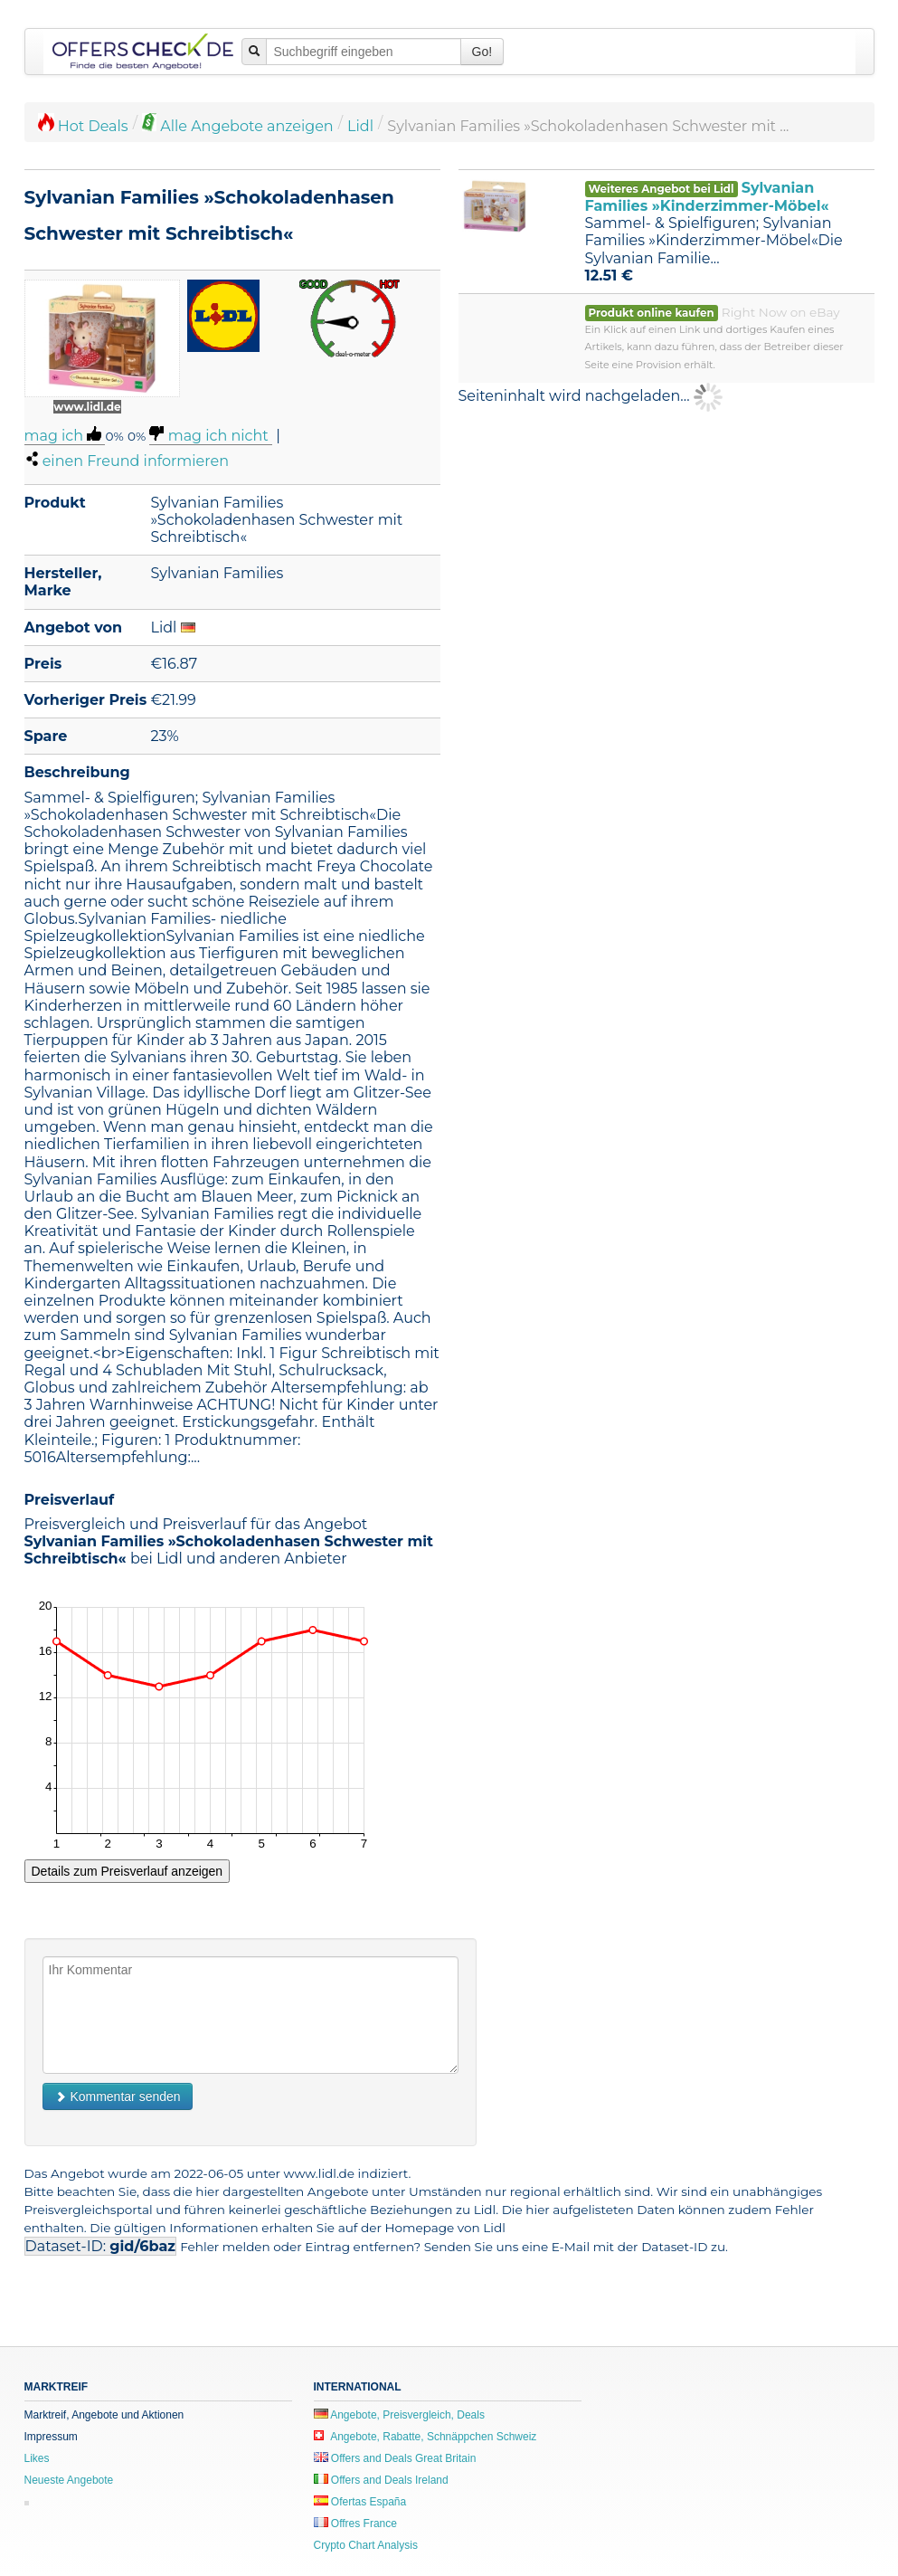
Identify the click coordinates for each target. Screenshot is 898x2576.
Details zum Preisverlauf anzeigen (127, 1871)
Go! (482, 51)
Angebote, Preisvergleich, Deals (399, 2415)
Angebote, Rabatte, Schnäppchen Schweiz (425, 2436)
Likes (37, 2458)
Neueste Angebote (69, 2480)
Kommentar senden (117, 2096)
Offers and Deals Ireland (381, 2480)
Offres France (355, 2523)
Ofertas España (360, 2501)
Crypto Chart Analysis (366, 2545)
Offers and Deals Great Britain (395, 2458)
